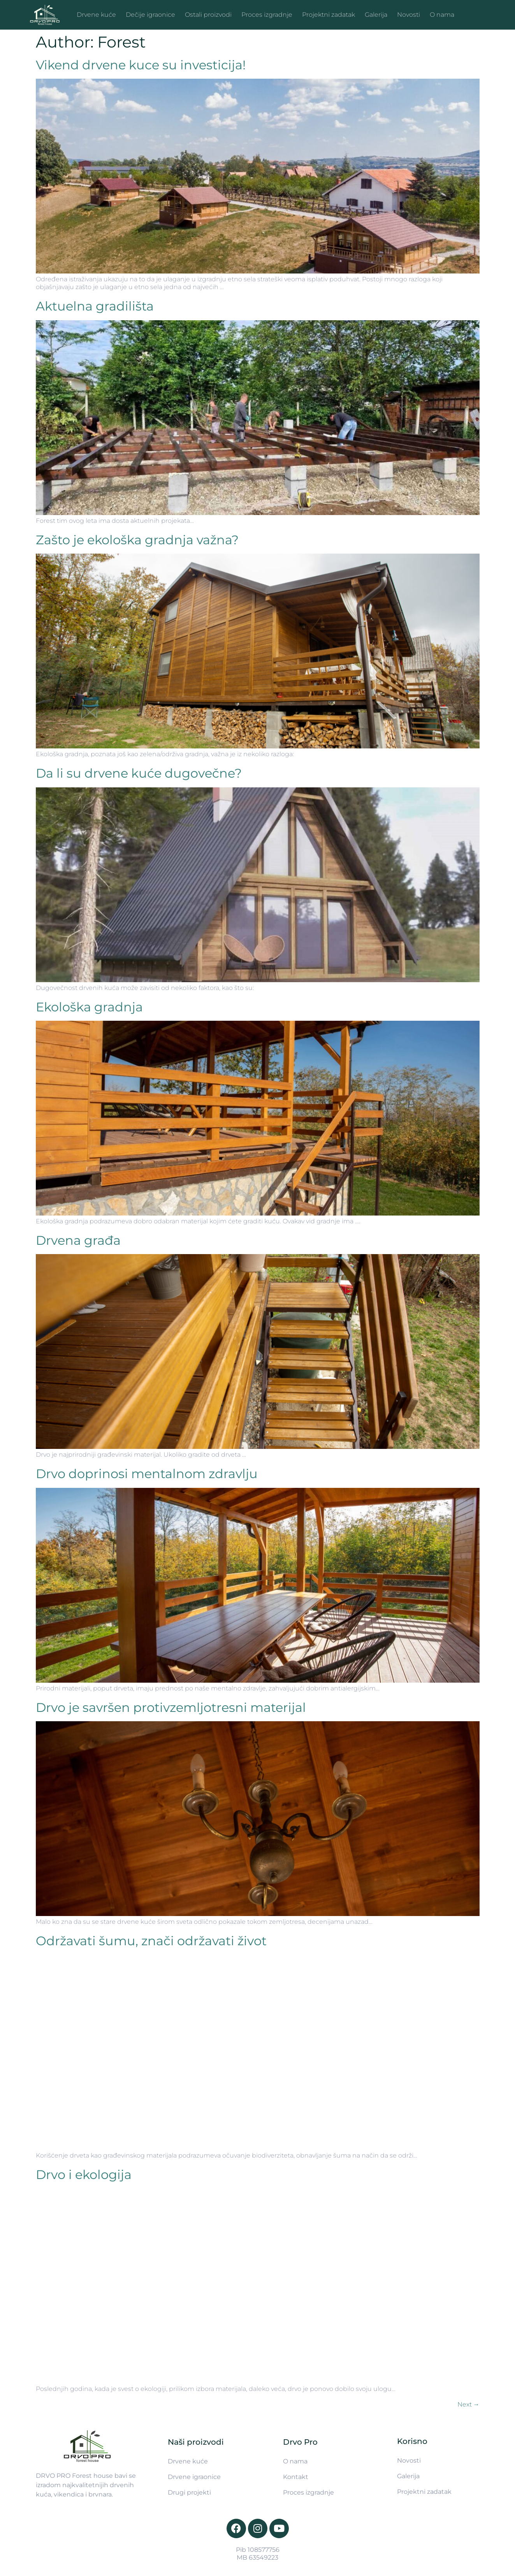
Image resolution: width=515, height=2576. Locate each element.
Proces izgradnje (266, 14)
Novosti (408, 14)
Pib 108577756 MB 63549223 (257, 2553)
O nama (442, 14)
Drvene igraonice (194, 2477)
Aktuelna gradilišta (95, 306)
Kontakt (295, 2477)
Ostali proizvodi (208, 14)
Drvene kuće (96, 14)
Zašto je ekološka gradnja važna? (137, 539)
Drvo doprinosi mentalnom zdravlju (147, 1473)
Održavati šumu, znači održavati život (151, 1940)
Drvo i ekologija (84, 2174)
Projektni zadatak (328, 14)
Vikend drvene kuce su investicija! (141, 64)
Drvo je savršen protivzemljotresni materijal (171, 1707)
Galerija (376, 14)
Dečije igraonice (150, 14)
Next (468, 2404)
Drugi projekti (189, 2492)
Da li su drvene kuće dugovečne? (139, 773)
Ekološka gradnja (89, 1007)
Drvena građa (78, 1240)
